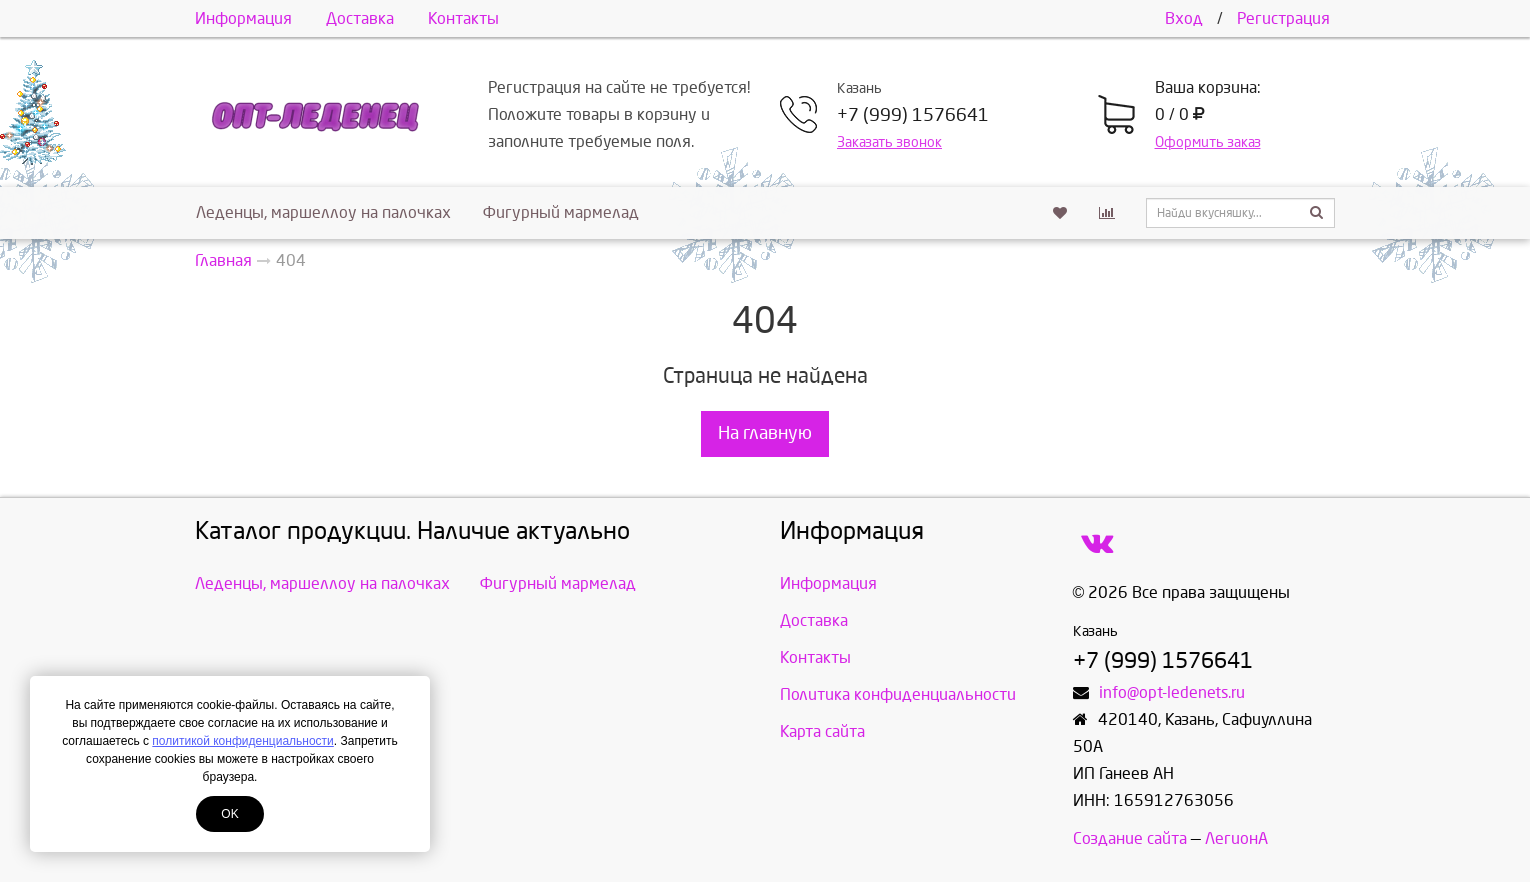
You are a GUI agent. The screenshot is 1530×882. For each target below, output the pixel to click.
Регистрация (1283, 18)
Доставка (360, 18)
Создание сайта (1130, 838)
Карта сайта (822, 731)
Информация (243, 18)
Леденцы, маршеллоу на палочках (323, 212)
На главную (765, 433)
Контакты (463, 18)
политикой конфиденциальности (242, 741)
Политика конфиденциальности (898, 694)
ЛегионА (1236, 838)
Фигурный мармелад (561, 212)
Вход (1184, 18)
